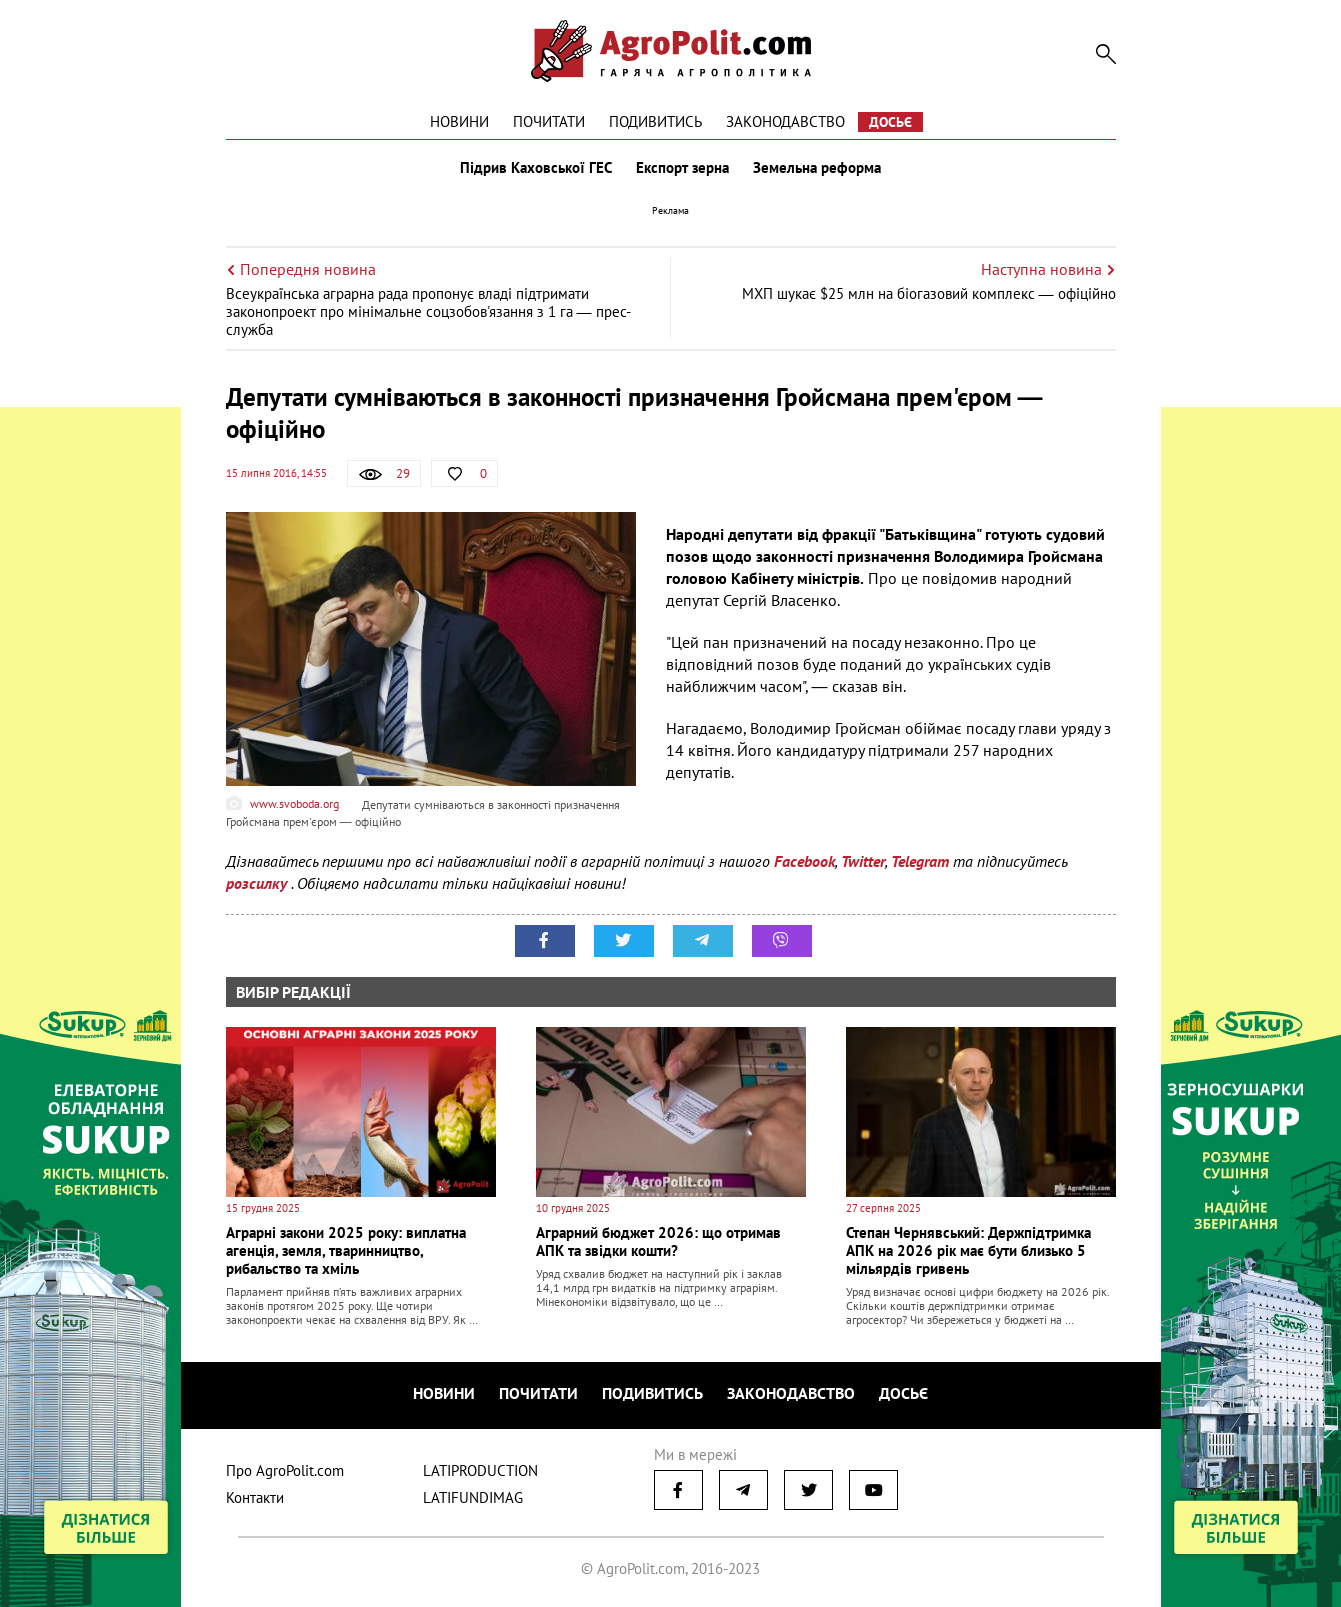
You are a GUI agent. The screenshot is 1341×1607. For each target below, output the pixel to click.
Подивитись (655, 121)
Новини (459, 121)
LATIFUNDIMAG (473, 1497)
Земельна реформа (817, 168)
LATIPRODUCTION (480, 1470)
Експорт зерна (682, 168)
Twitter (863, 861)
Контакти (255, 1497)
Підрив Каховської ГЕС (536, 168)
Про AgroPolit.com (285, 1470)
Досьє (890, 122)
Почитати (549, 121)
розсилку (258, 883)
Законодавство (785, 121)
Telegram (920, 861)
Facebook (804, 861)
